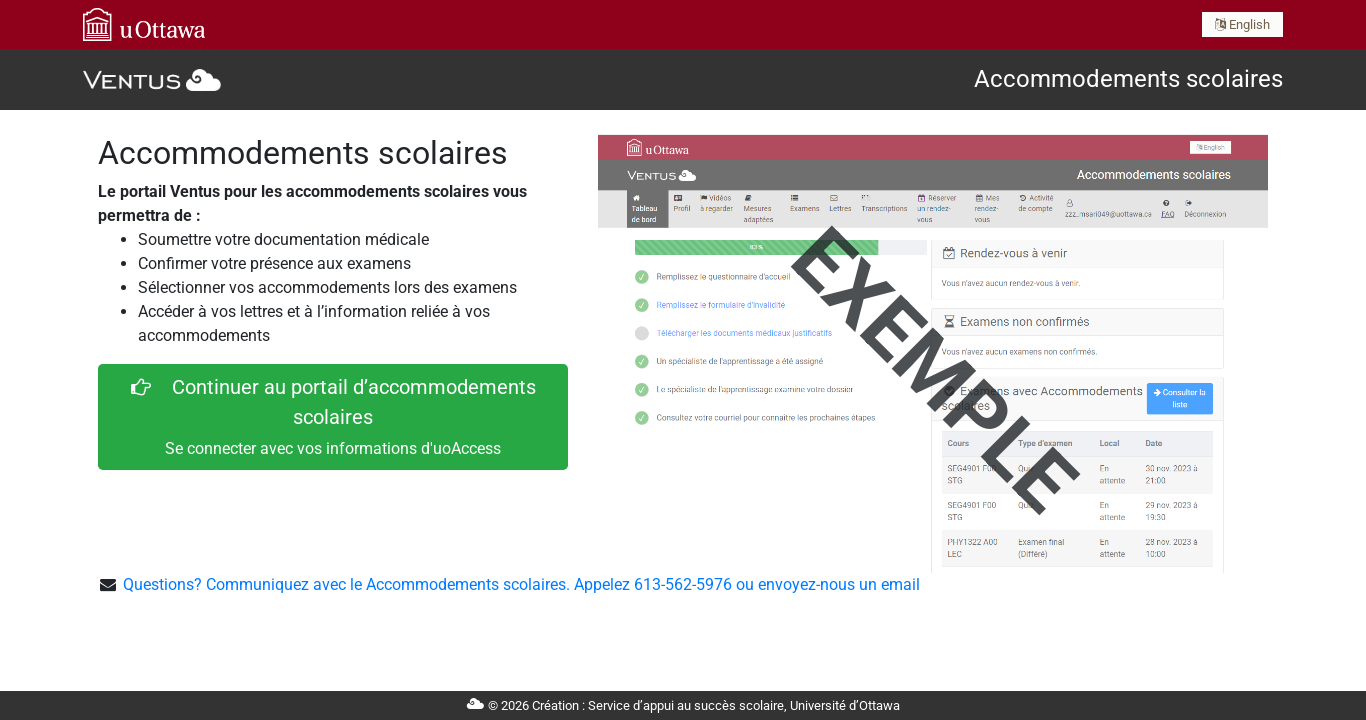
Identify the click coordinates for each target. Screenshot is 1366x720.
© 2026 (683, 705)
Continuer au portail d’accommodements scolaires (333, 416)
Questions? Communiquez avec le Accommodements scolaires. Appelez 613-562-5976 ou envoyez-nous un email (521, 584)
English (1242, 24)
